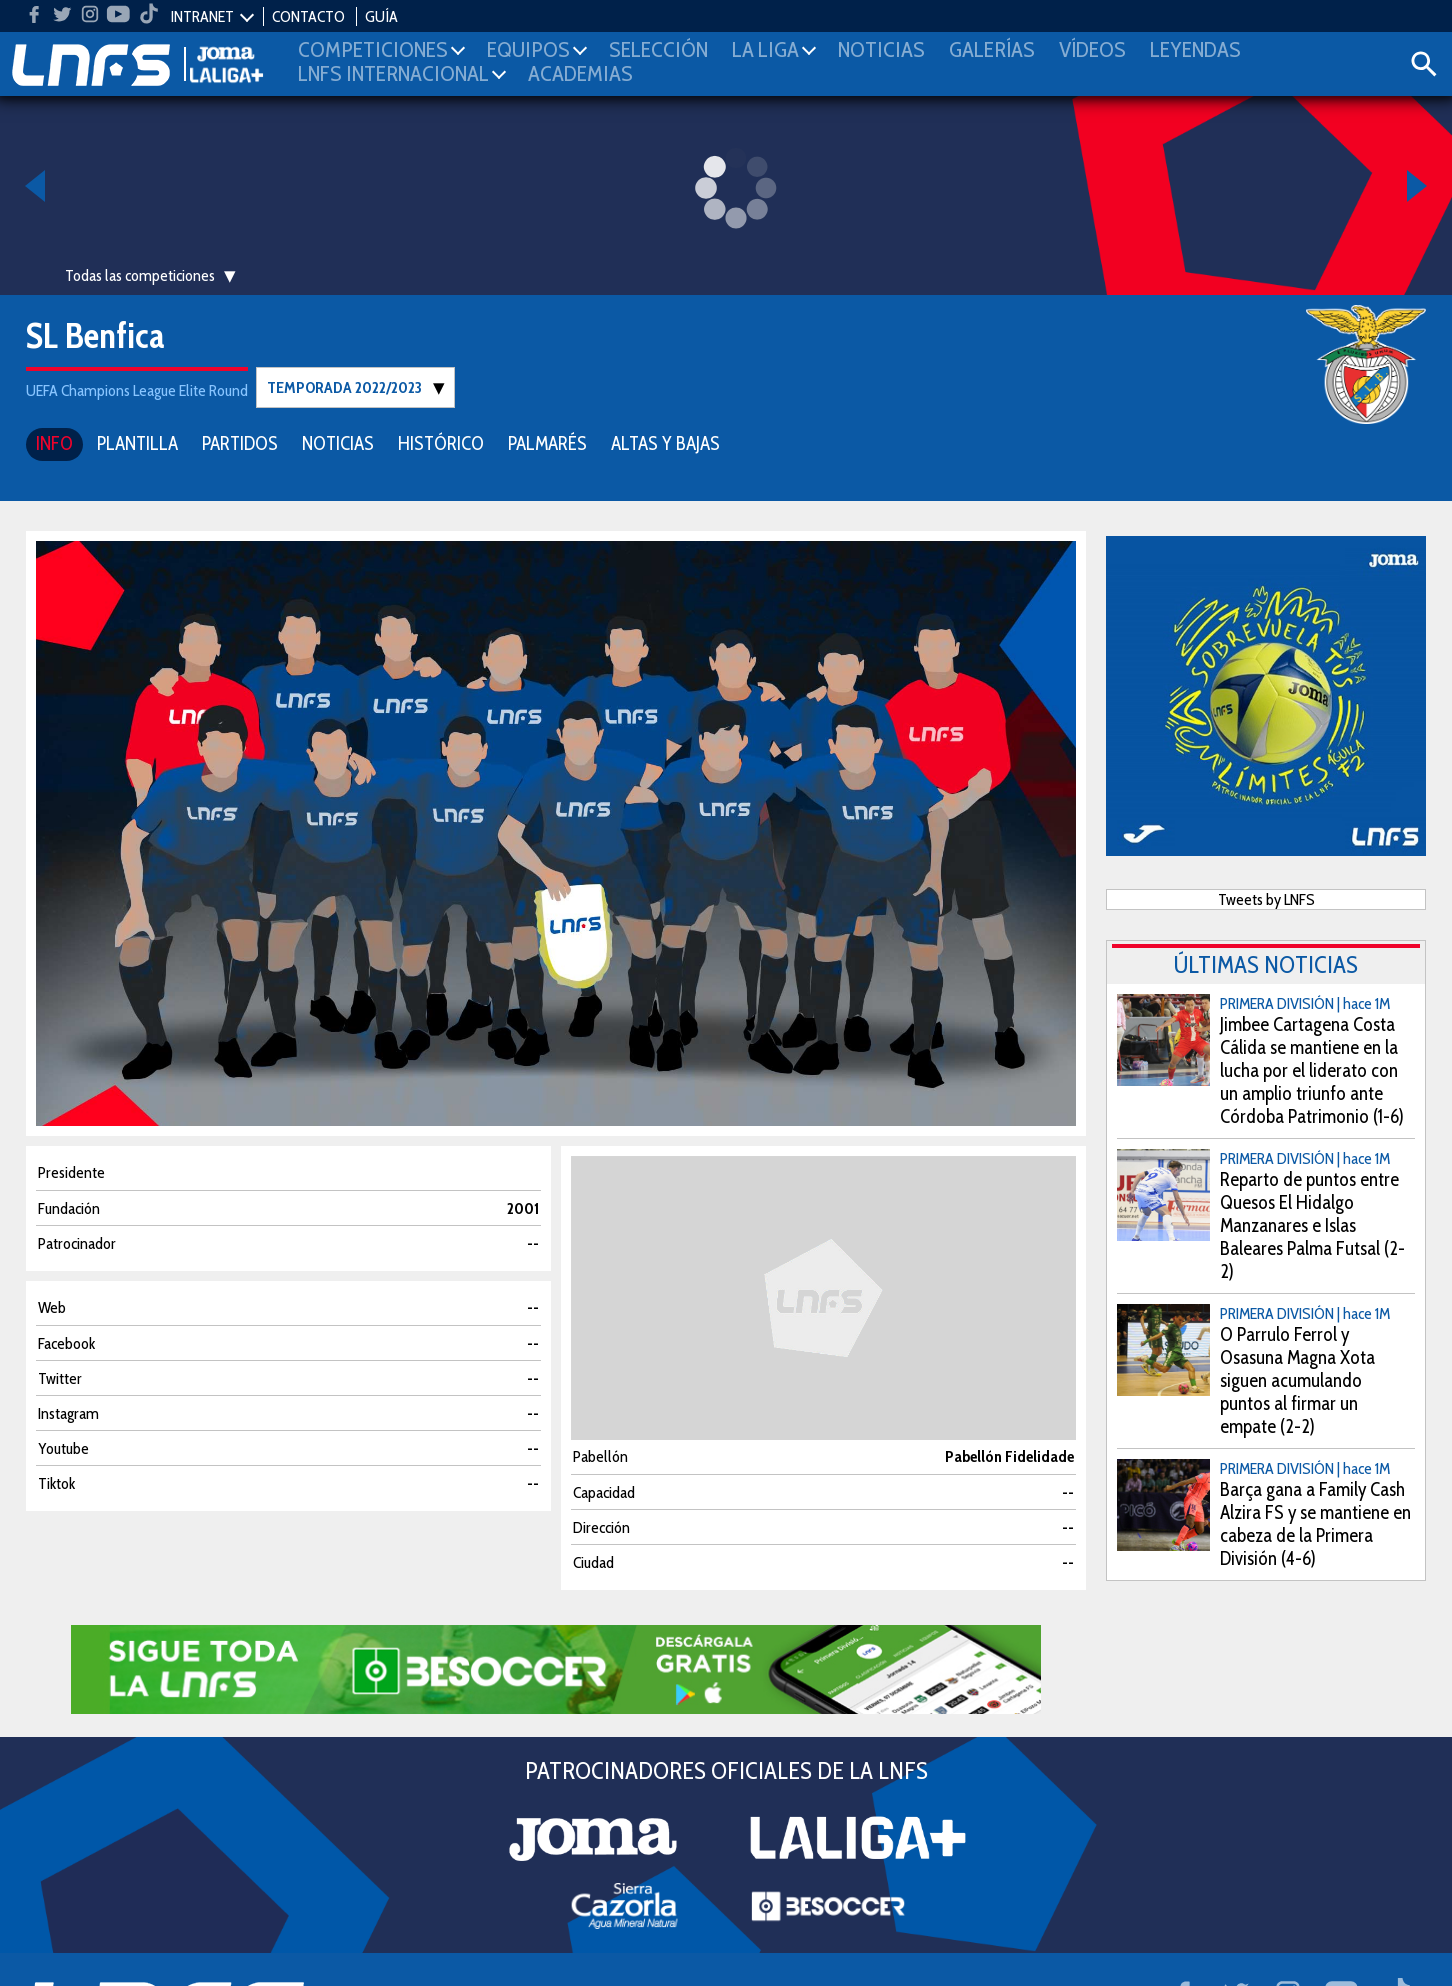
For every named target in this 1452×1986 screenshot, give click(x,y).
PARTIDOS (240, 442)
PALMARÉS (547, 442)
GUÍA (381, 16)
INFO (54, 442)
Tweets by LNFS (1266, 898)
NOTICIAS (338, 442)
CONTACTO (308, 16)
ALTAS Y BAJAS (665, 442)
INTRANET (202, 16)
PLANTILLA (137, 442)
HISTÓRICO (441, 442)
